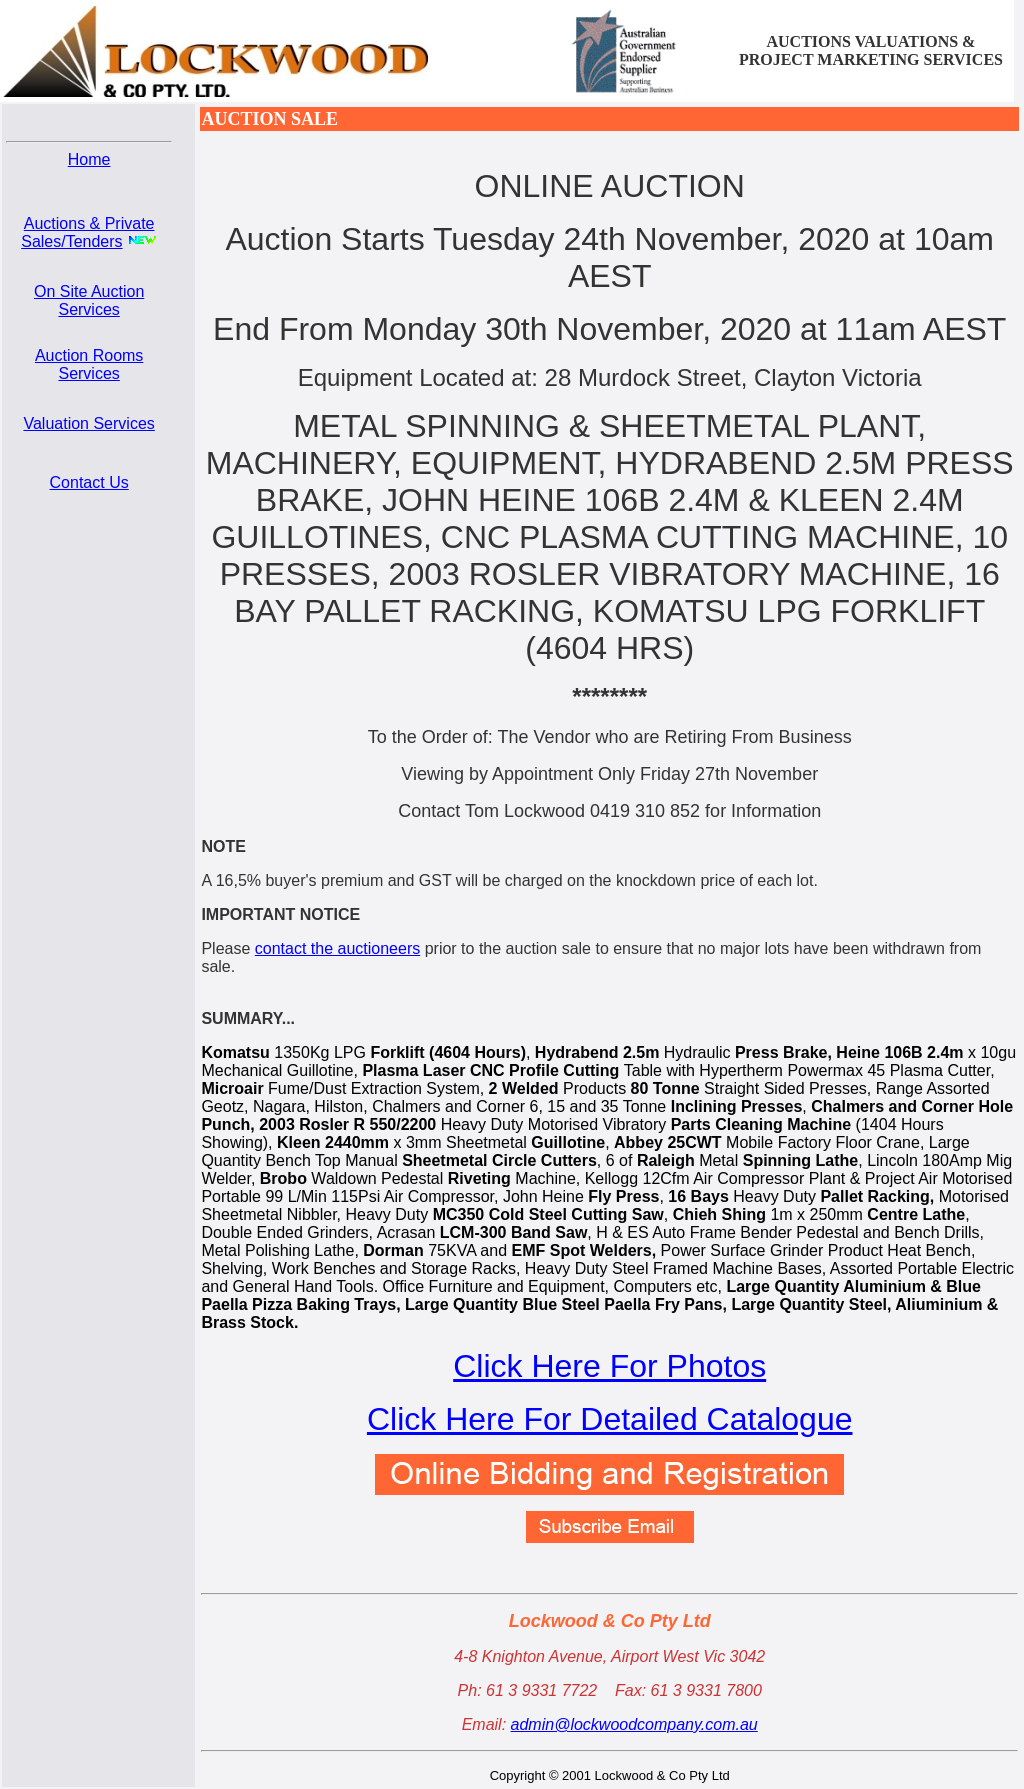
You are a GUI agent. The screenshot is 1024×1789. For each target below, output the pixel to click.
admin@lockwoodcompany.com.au (634, 1724)
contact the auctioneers (337, 948)
